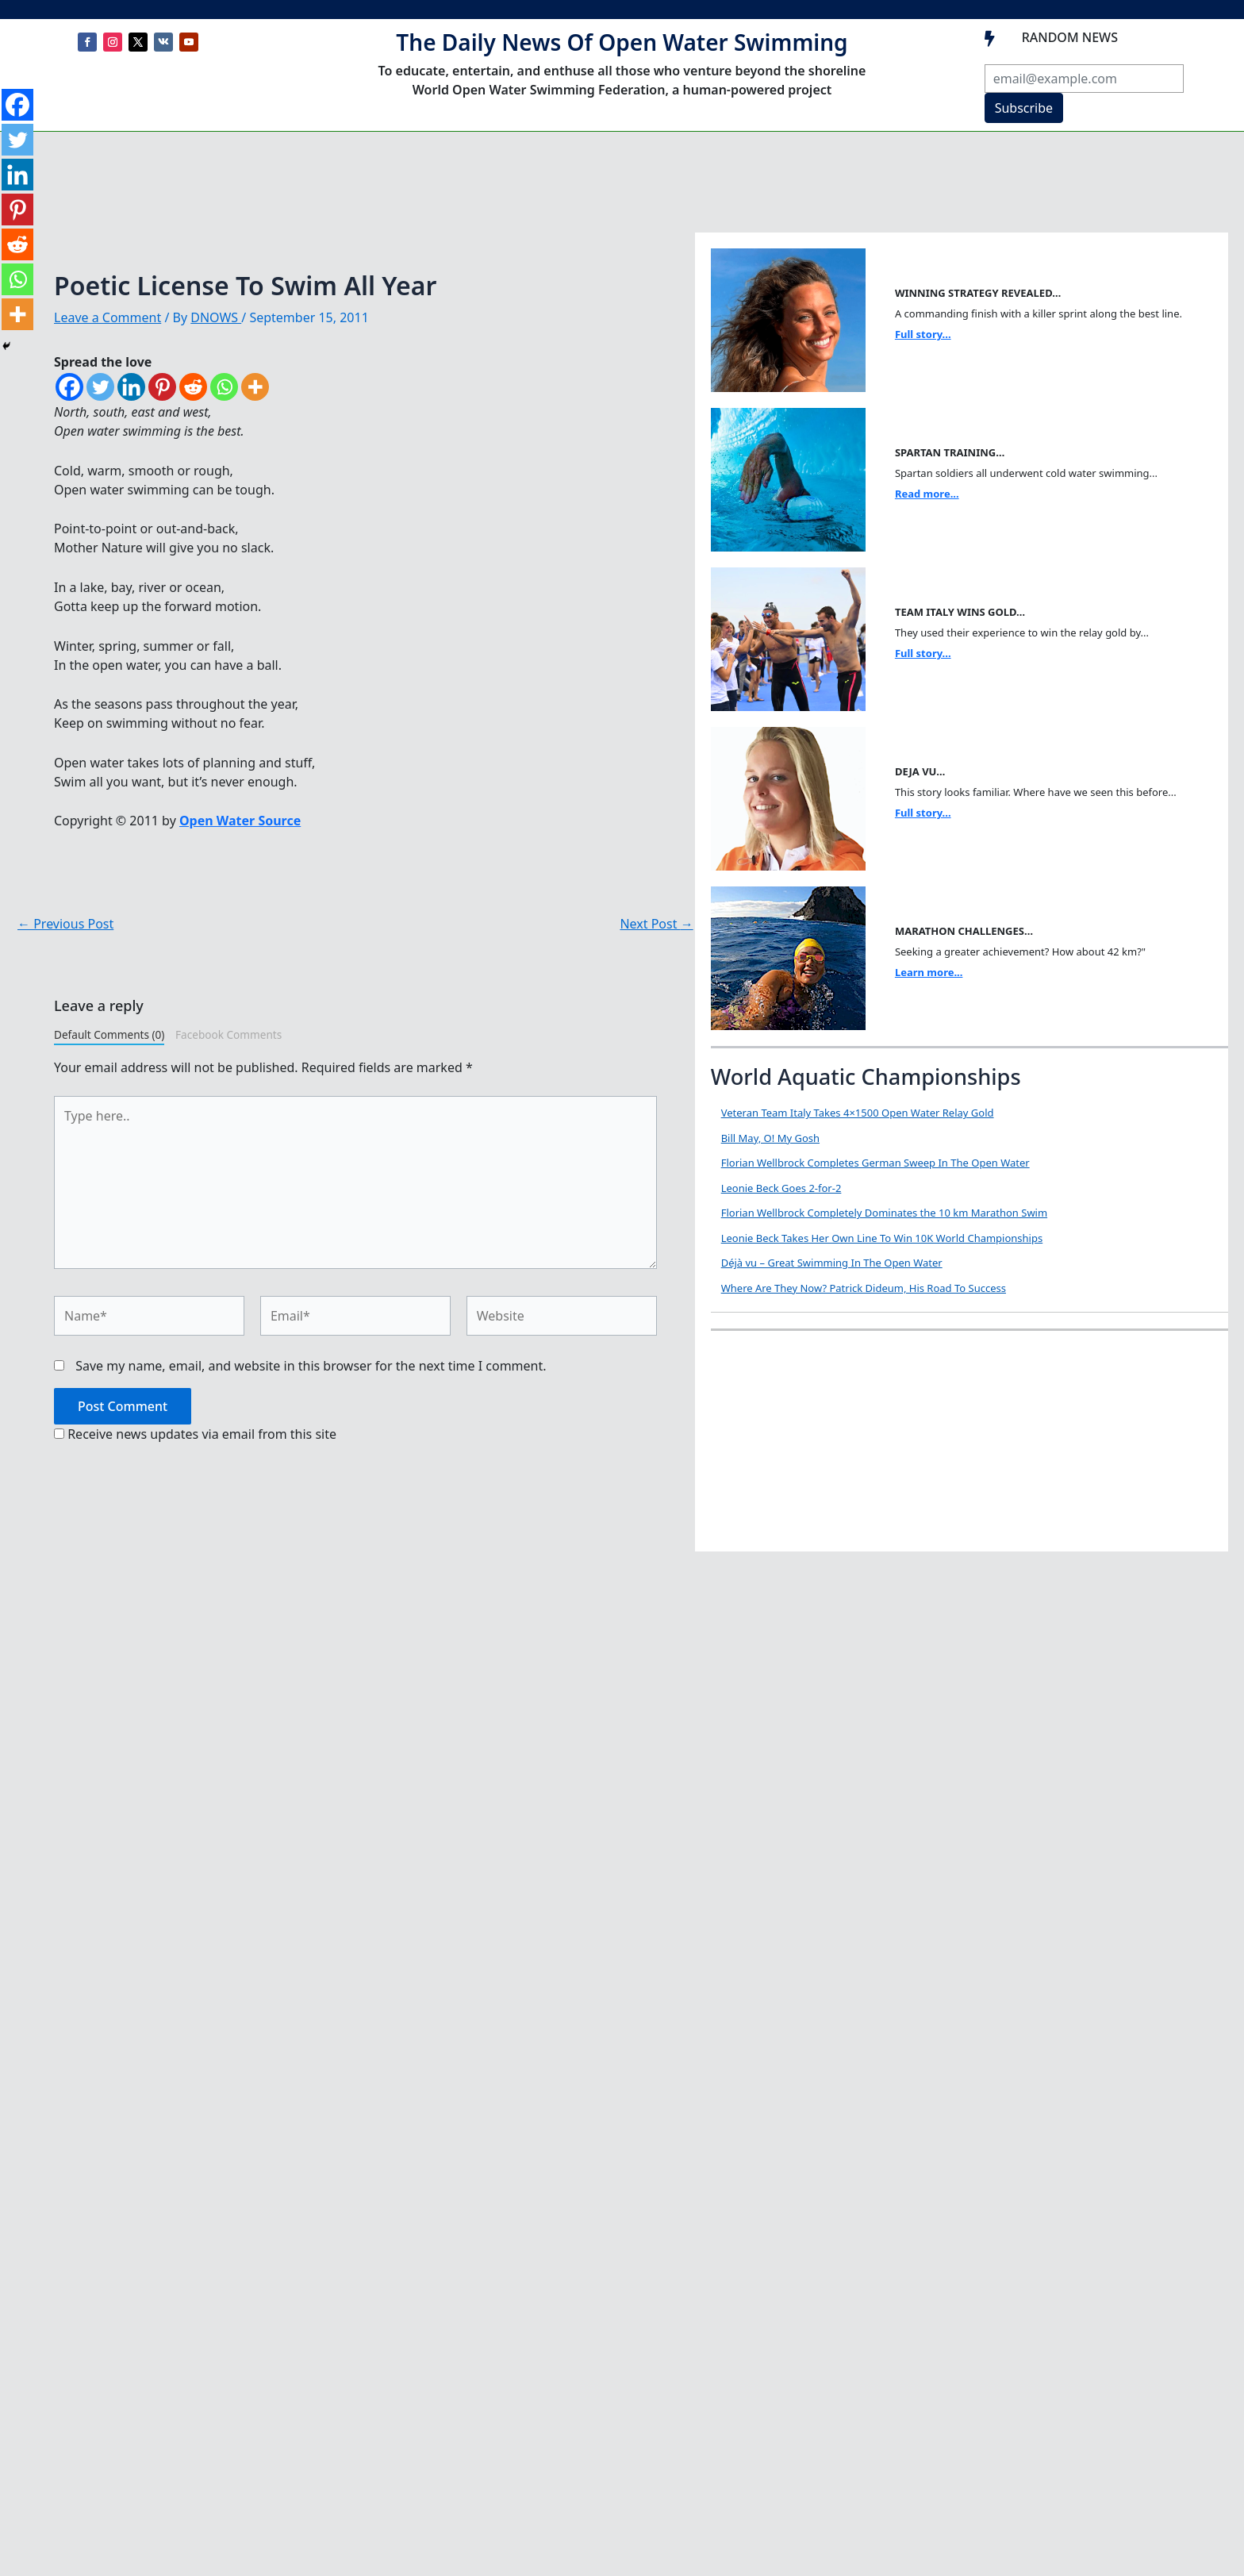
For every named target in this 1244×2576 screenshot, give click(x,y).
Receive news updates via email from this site (195, 1434)
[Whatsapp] (224, 387)
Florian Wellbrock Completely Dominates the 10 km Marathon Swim (884, 1212)
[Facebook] (69, 387)
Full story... (923, 334)
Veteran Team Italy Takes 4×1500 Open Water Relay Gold (857, 1112)
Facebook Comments (228, 1034)
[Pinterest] (162, 387)
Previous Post (65, 923)
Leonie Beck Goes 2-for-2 (781, 1188)
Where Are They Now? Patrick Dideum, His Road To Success (863, 1288)
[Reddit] (193, 387)
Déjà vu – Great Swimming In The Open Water (832, 1262)
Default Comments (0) (109, 1034)
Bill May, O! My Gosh (770, 1138)
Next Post (656, 923)
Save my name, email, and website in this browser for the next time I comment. (310, 1366)
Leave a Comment (107, 317)
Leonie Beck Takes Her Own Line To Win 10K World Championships (882, 1238)
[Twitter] (100, 387)
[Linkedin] (131, 387)
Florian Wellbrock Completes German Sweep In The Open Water (875, 1162)
